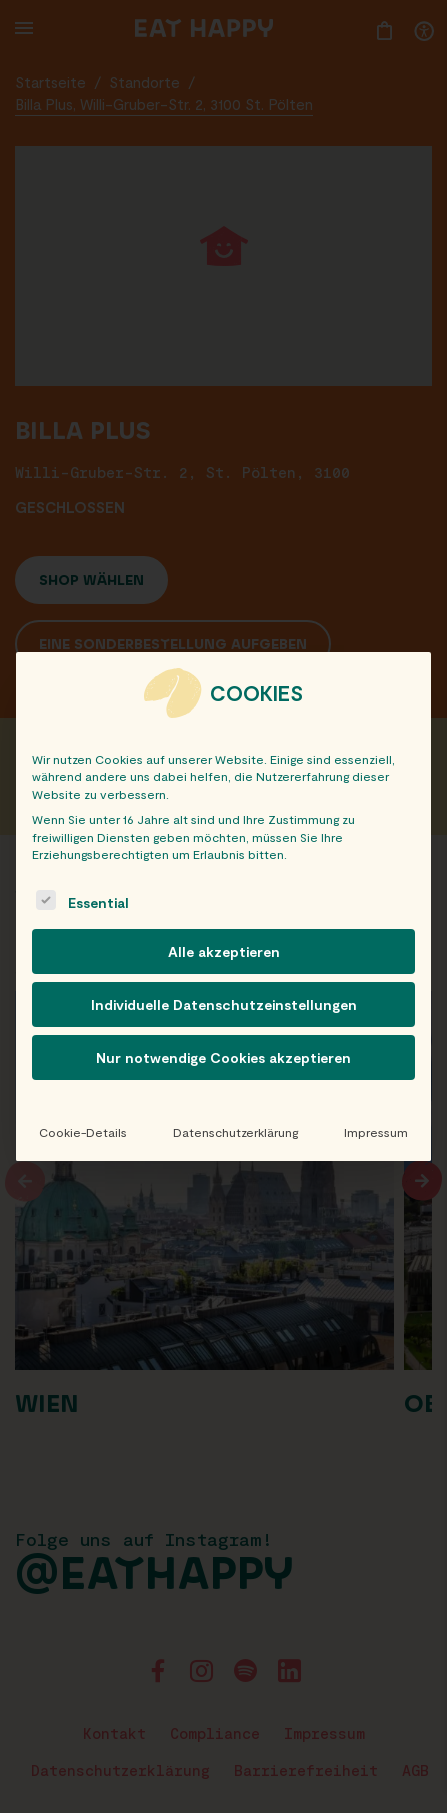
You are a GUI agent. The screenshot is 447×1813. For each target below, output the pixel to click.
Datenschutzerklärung (235, 1132)
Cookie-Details (83, 1132)
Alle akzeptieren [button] (224, 951)
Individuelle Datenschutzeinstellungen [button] (224, 1004)
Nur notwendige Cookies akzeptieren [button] (223, 1057)
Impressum (376, 1132)
